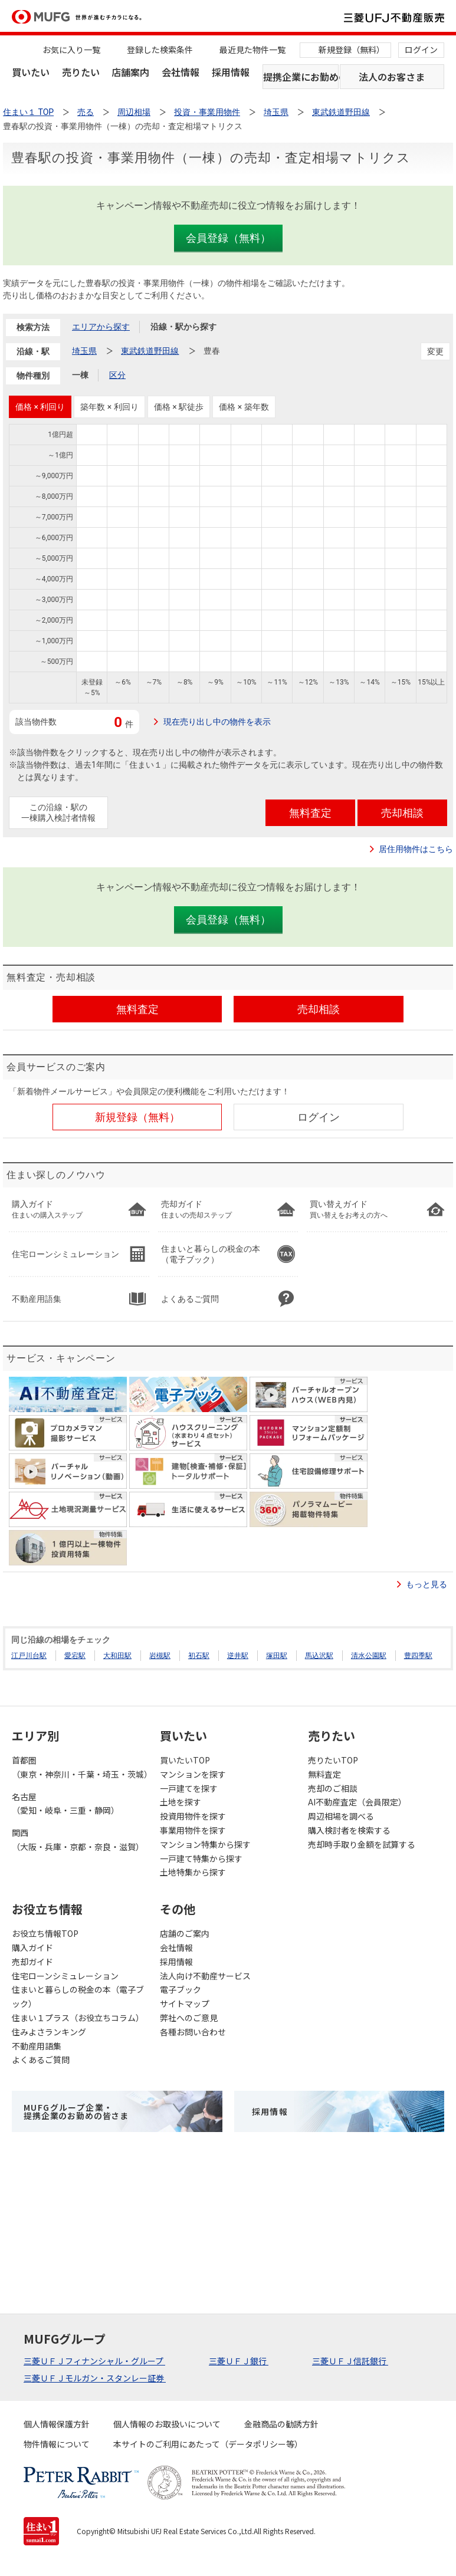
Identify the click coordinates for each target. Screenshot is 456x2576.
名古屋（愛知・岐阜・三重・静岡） (65, 1804)
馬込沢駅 (319, 1655)
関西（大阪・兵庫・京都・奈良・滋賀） (78, 1840)
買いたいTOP (185, 1760)
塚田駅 (276, 1655)
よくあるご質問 (41, 2059)
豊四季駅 (418, 1655)
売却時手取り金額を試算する (361, 1844)
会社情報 (180, 72)
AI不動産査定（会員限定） (357, 1802)
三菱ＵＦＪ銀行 (238, 2361)
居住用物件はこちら (416, 849)
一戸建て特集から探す (201, 1858)
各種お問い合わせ (193, 2032)
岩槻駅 (159, 1655)
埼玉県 (84, 351)
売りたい (81, 72)
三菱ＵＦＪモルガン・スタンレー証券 (95, 2378)
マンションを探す (193, 1774)
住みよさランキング (49, 2032)
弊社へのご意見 (189, 2018)
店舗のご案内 (184, 1933)
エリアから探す (101, 326)
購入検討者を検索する (349, 1830)
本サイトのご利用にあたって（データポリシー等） (208, 2444)
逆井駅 (237, 1655)
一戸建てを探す (189, 1788)
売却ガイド (32, 1962)
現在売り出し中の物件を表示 (217, 721)
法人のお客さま (392, 77)
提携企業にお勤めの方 (301, 77)
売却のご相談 (332, 1788)
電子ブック (180, 1989)
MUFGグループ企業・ (76, 2111)
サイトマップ (184, 2003)
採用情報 (231, 72)
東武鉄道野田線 (150, 351)
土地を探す (180, 1802)
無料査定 (324, 1774)
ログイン (421, 49)
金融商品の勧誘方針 (281, 2424)
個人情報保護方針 (57, 2424)
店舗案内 (130, 72)
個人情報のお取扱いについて (167, 2424)
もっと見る (426, 1584)
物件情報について (57, 2444)
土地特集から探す (193, 1872)
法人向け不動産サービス (205, 1976)
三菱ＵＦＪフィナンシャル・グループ (94, 2361)
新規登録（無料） (352, 49)
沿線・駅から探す (183, 326)
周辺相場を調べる (341, 1816)
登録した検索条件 (160, 49)
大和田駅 (117, 1655)
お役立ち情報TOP (45, 1933)
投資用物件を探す (193, 1816)
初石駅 (198, 1655)
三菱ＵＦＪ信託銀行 (350, 2361)
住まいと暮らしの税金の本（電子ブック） (78, 1996)
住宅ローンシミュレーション (65, 1976)
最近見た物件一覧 (252, 49)
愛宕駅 (75, 1655)
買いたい (31, 72)
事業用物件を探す (193, 1830)
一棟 (80, 375)
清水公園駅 (368, 1655)
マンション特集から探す (205, 1844)
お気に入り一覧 (71, 49)
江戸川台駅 (29, 1655)
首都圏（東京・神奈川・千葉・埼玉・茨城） (80, 1767)
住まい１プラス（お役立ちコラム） (78, 2018)
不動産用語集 (36, 2046)
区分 (117, 375)
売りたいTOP (333, 1760)
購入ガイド (32, 1947)
